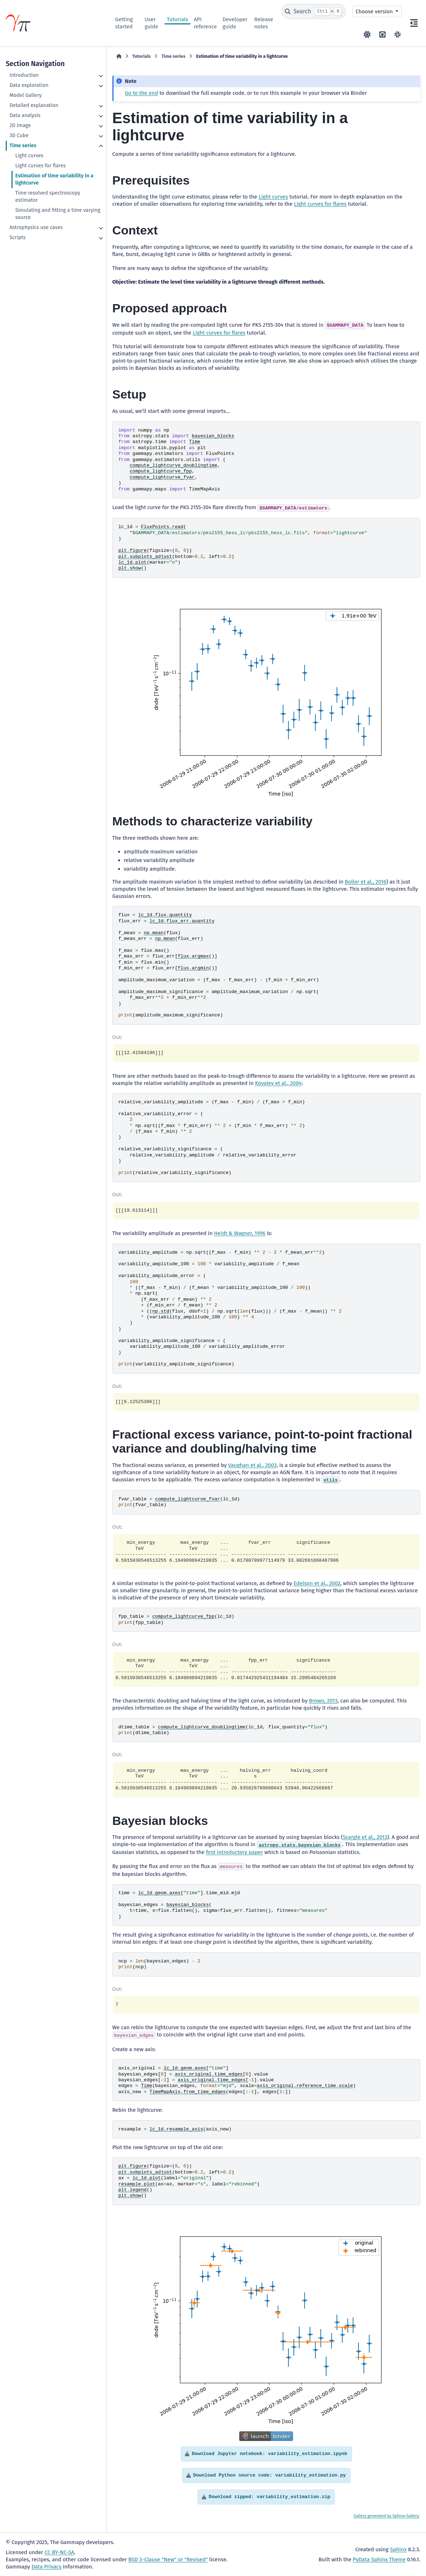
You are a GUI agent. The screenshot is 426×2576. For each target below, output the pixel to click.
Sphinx (398, 2549)
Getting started (124, 23)
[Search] (314, 11)
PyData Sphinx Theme (379, 2559)
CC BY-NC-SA (59, 2552)
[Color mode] (367, 34)
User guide (151, 23)
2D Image (20, 125)
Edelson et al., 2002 (316, 1583)
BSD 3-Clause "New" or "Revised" (168, 2559)
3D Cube (18, 135)
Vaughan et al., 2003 (252, 1465)
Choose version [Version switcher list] (375, 11)
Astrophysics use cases (35, 227)
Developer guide (235, 23)
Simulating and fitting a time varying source (57, 213)
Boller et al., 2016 (365, 882)
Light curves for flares (40, 166)
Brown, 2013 (323, 1700)
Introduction (23, 75)
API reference (205, 23)
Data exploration (28, 85)
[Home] (118, 56)
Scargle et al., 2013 (365, 1837)
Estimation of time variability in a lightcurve (54, 179)
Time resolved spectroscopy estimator (47, 196)
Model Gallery (25, 95)
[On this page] (413, 23)
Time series (22, 146)
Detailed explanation (33, 105)
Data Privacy (46, 2566)
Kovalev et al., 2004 (278, 1083)
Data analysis (24, 115)
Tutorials (177, 19)
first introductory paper (234, 1852)
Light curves (29, 156)
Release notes (263, 23)
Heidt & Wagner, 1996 (239, 1233)
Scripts (17, 237)
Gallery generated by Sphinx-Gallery (386, 2515)
